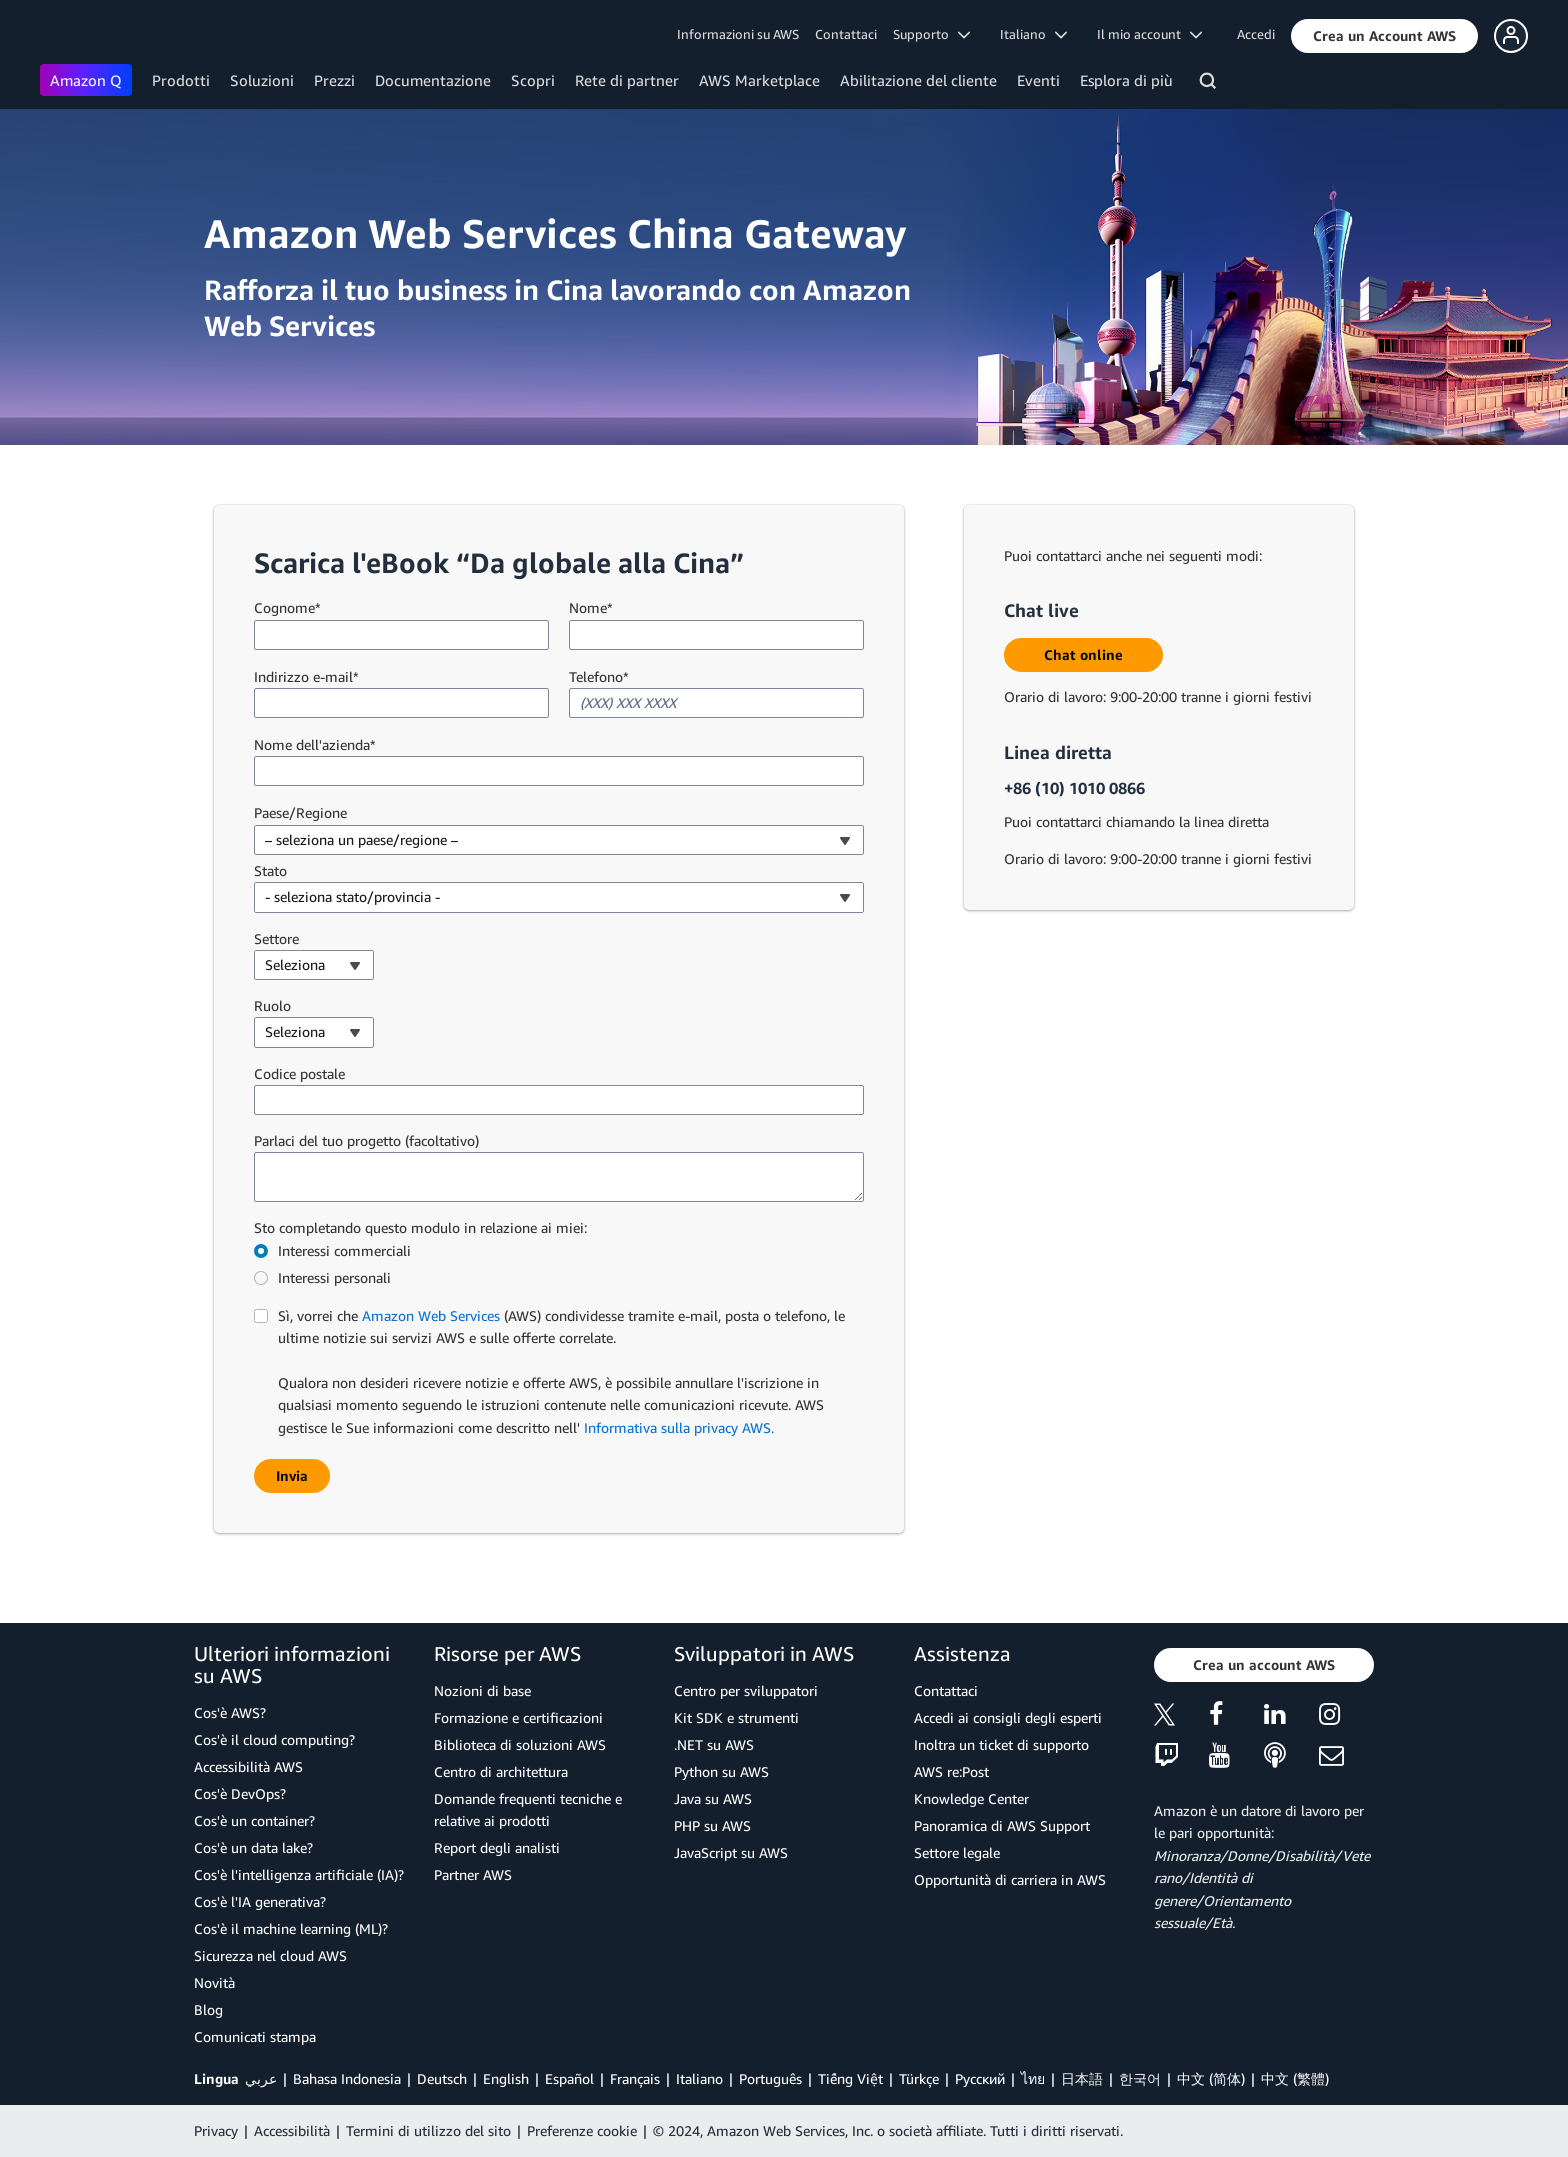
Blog (208, 2009)
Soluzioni (262, 80)
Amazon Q (86, 80)
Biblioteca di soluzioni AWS (520, 1744)
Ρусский (980, 2078)
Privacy (216, 2130)
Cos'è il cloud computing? (274, 1739)
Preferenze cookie (582, 2130)
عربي (261, 2078)
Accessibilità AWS (248, 1766)
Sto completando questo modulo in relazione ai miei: (420, 1227)
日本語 (1082, 2078)
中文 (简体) (1211, 2078)
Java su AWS (713, 1798)
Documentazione (433, 80)
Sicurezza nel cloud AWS (270, 1955)
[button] (1384, 36)
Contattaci (846, 34)
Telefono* (599, 676)
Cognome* (287, 607)
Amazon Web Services (431, 1315)
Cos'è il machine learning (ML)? (291, 1928)
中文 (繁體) (1295, 2078)
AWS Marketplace (759, 80)
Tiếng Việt (850, 2078)
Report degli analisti (497, 1847)
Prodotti (181, 80)
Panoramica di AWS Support (1002, 1825)
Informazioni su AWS (738, 34)
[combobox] (559, 840)
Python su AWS (721, 1771)
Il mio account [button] (1149, 34)
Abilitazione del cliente (918, 80)
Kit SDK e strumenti (736, 1717)
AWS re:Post (951, 1771)
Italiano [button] (1033, 34)
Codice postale (299, 1073)
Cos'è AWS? (230, 1712)
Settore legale (957, 1852)
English (506, 2078)
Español (569, 2078)
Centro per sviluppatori (746, 1690)
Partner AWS (473, 1874)
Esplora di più (1126, 80)
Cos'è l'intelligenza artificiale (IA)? (299, 1874)
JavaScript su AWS (731, 1852)
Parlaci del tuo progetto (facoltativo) (366, 1140)
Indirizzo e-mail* (306, 676)
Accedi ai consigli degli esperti (1008, 1717)
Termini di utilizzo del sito (428, 2130)
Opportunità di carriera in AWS (1010, 1879)
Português (770, 2078)
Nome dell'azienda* (315, 744)
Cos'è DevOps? (240, 1793)
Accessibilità (292, 2130)
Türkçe (919, 2078)
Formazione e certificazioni (518, 1717)
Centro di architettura (501, 1771)
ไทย (1033, 2078)
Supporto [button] (931, 34)
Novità (214, 1982)
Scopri (533, 80)
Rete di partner (627, 80)
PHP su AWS (712, 1825)
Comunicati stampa (255, 2036)
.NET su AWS (714, 1744)
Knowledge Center (971, 1798)
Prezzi (334, 80)
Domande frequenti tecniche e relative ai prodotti (528, 1809)
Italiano (699, 2078)
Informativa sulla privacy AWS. (679, 1427)
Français (635, 2078)
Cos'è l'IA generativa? (260, 1901)
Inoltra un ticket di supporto (1001, 1744)
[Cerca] (1210, 84)
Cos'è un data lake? (253, 1847)
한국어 (1140, 2078)
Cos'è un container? (254, 1820)
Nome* (591, 607)
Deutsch (442, 2078)
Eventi (1038, 80)
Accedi (1256, 34)
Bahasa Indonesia (347, 2078)
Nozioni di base (482, 1690)
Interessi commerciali (344, 1250)
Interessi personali (334, 1277)
